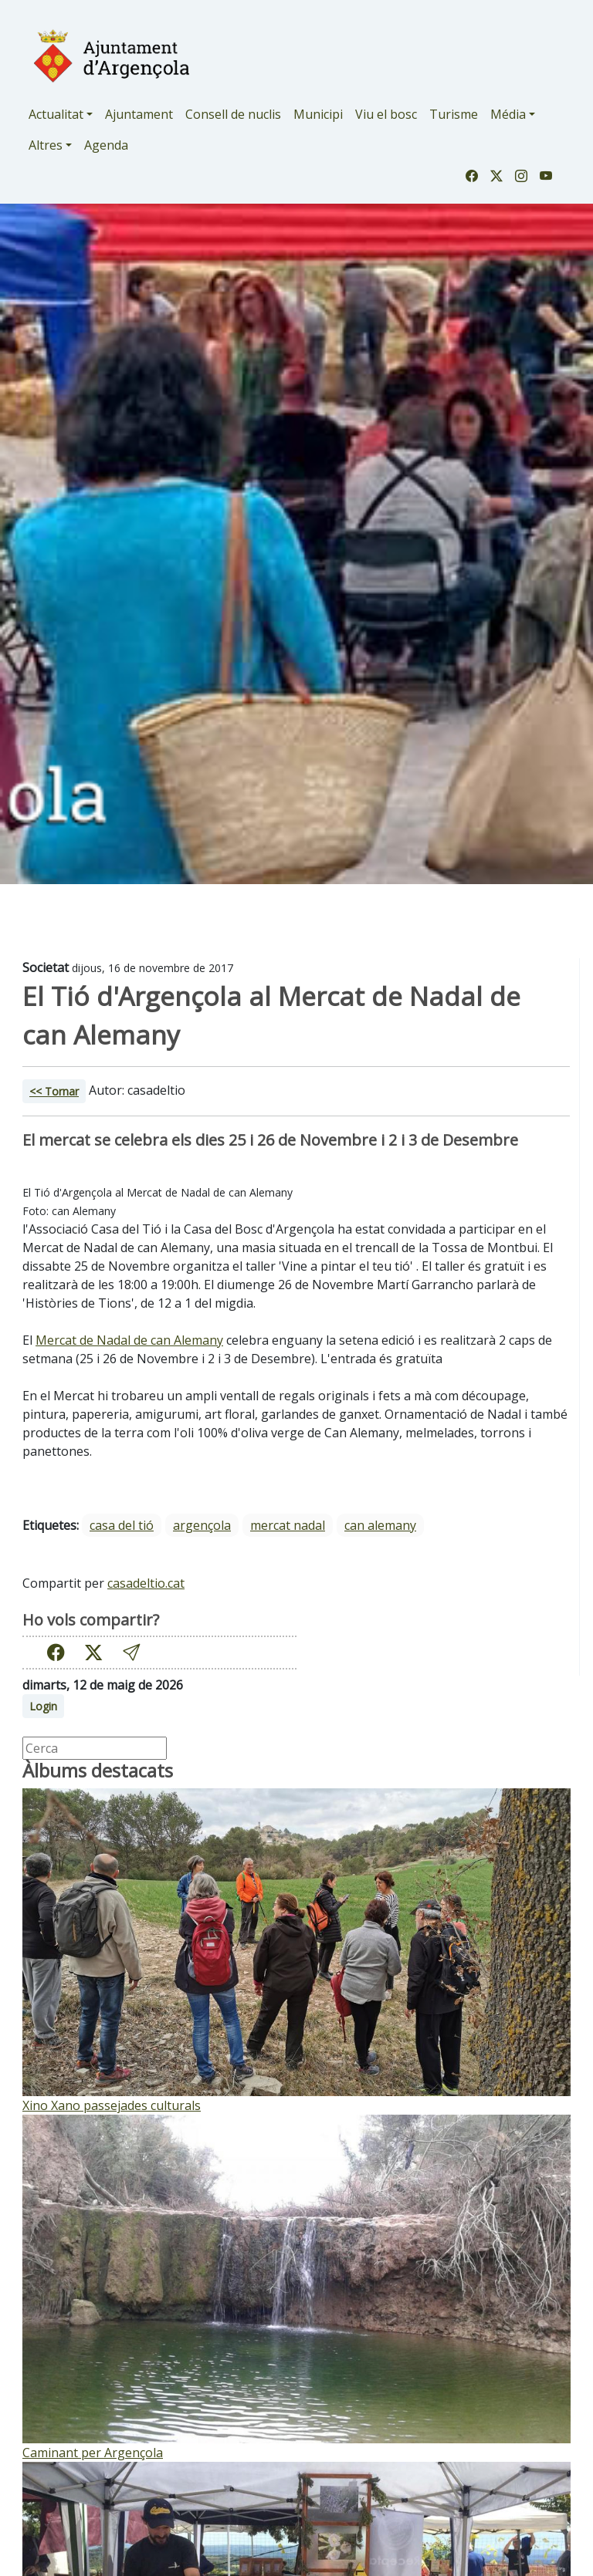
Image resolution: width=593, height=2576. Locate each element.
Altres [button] (46, 145)
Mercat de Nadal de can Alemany (129, 1340)
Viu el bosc (386, 114)
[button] (131, 1652)
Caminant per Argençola (92, 2452)
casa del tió (122, 1525)
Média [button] (508, 114)
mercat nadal (287, 1525)
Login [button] (43, 1706)
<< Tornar (54, 1091)
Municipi (318, 114)
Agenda (106, 145)
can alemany (380, 1525)
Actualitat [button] (56, 114)
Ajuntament (139, 114)
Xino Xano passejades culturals (111, 2105)
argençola (202, 1525)
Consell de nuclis (233, 114)
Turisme (453, 114)
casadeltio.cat (146, 1583)
